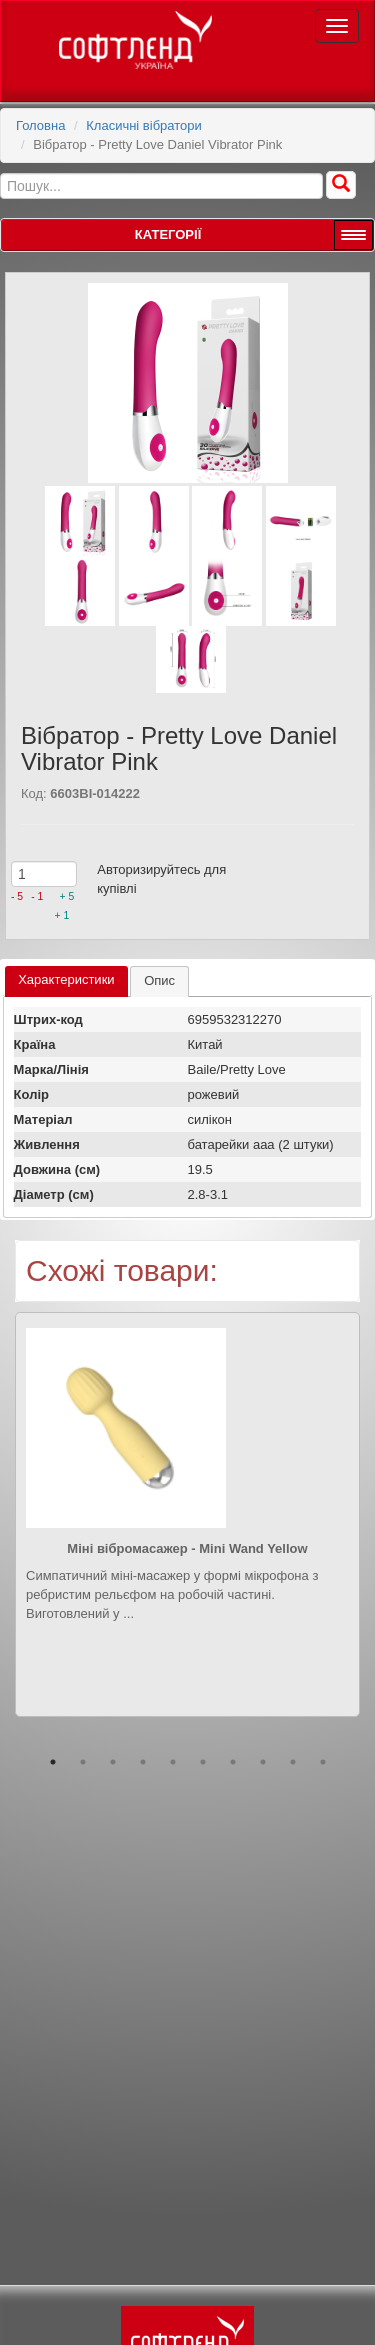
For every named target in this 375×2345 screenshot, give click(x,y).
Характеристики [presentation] (66, 979)
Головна (40, 125)
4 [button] (143, 1762)
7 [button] (233, 1762)
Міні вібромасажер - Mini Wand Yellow (187, 1548)
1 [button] (53, 1762)
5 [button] (173, 1762)
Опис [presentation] (159, 980)
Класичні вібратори (144, 125)
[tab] (66, 981)
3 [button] (113, 1762)
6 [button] (203, 1762)
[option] (187, 1529)
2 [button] (83, 1762)
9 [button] (293, 1762)
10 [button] (323, 1762)
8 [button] (263, 1762)
